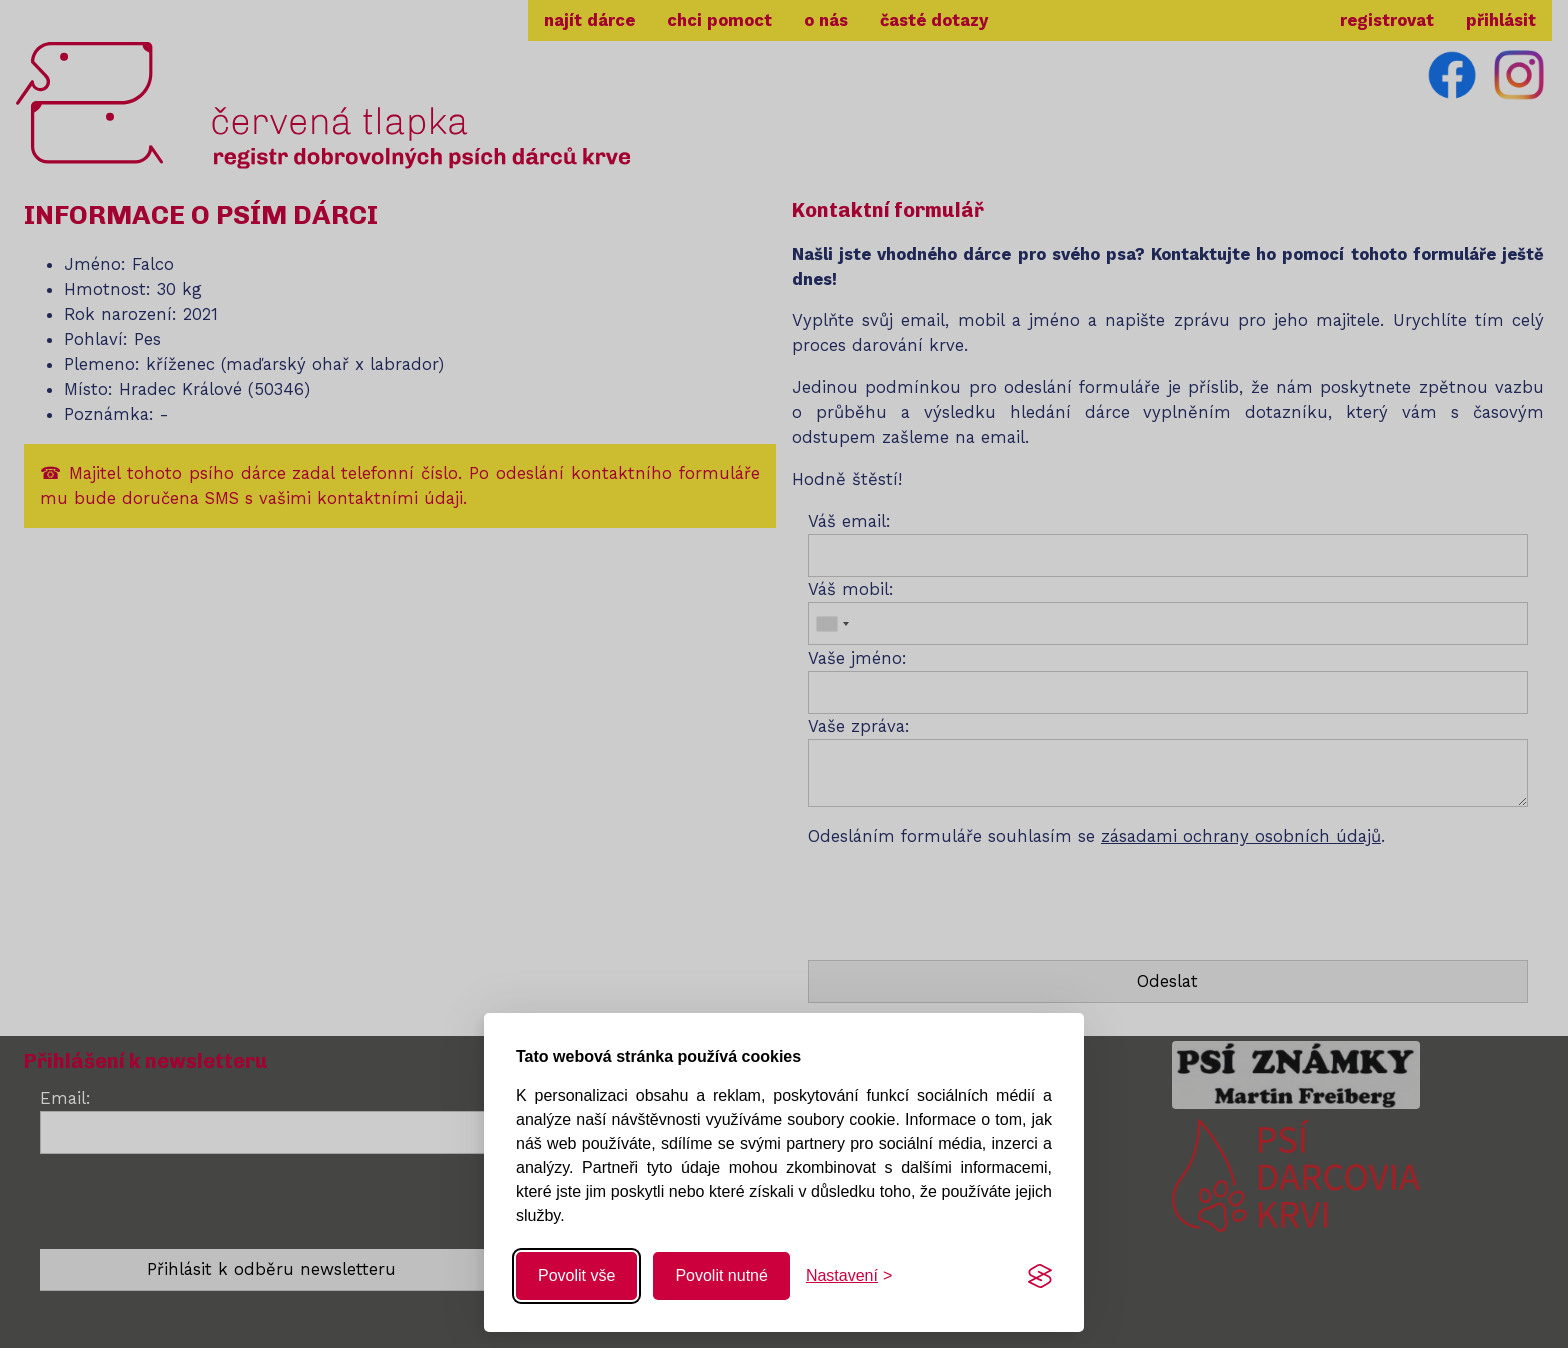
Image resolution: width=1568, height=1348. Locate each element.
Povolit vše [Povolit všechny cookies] (576, 1275)
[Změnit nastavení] (849, 1276)
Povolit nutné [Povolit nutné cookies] (721, 1275)
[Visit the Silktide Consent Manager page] (1040, 1276)
